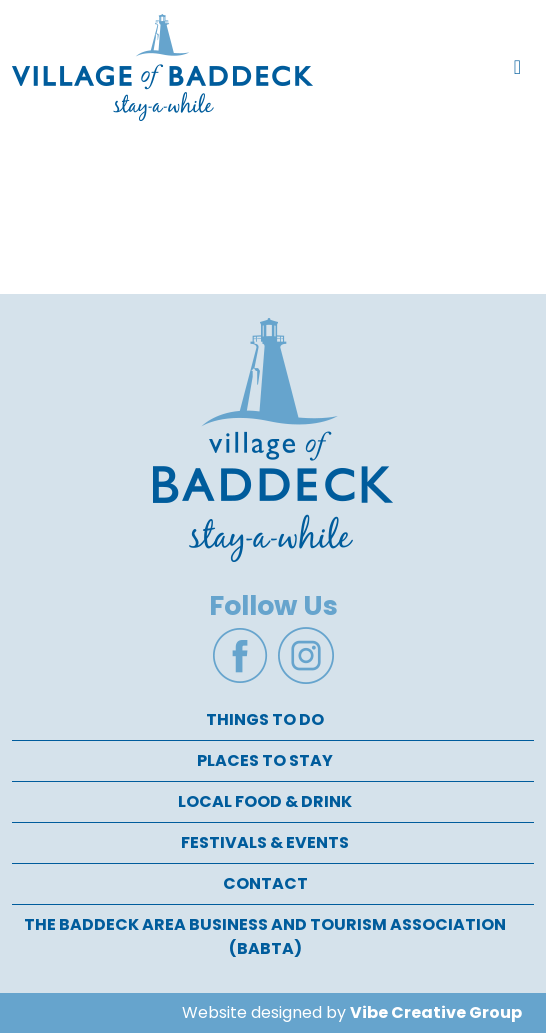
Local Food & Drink (265, 801)
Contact (265, 883)
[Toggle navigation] (517, 67)
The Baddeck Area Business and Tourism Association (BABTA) (265, 936)
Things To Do (265, 719)
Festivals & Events (265, 842)
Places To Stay (265, 760)
